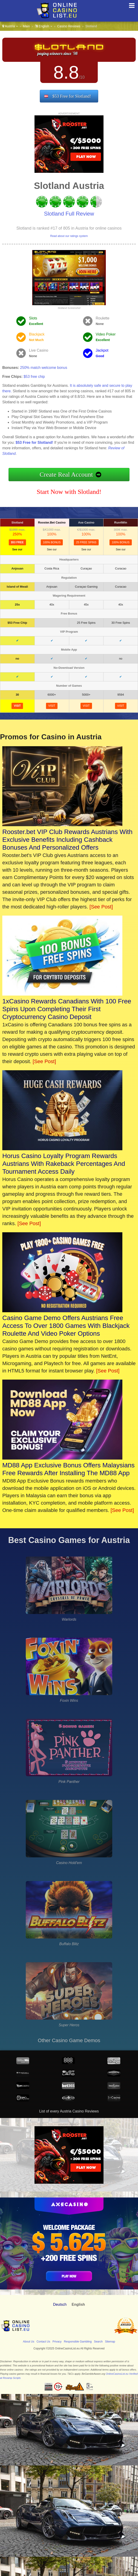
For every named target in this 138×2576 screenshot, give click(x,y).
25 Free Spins (86, 542)
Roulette (102, 318)
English (43, 26)
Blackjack (37, 334)
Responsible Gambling (78, 2341)
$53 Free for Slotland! (71, 96)
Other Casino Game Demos (69, 2040)
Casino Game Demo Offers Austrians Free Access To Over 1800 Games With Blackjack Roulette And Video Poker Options (65, 1325)
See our (17, 549)
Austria (10, 26)
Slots (33, 318)
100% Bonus (52, 542)
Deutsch (60, 2304)
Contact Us (43, 2341)
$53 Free (17, 542)
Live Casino (38, 350)
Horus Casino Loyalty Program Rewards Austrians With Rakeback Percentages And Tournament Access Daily (63, 1163)
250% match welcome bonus (43, 368)
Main (26, 26)
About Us (28, 2341)
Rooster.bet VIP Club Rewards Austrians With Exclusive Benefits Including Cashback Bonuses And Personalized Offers (67, 839)
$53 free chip (34, 377)
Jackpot (102, 350)
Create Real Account (66, 474)
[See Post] (101, 907)
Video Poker (106, 334)
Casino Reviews (68, 26)
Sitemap (110, 2341)
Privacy (56, 2341)
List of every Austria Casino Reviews (69, 2111)
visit (17, 705)
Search (98, 2341)
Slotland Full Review (69, 214)
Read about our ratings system (69, 236)
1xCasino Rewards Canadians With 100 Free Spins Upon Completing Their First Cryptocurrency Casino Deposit (66, 1009)
